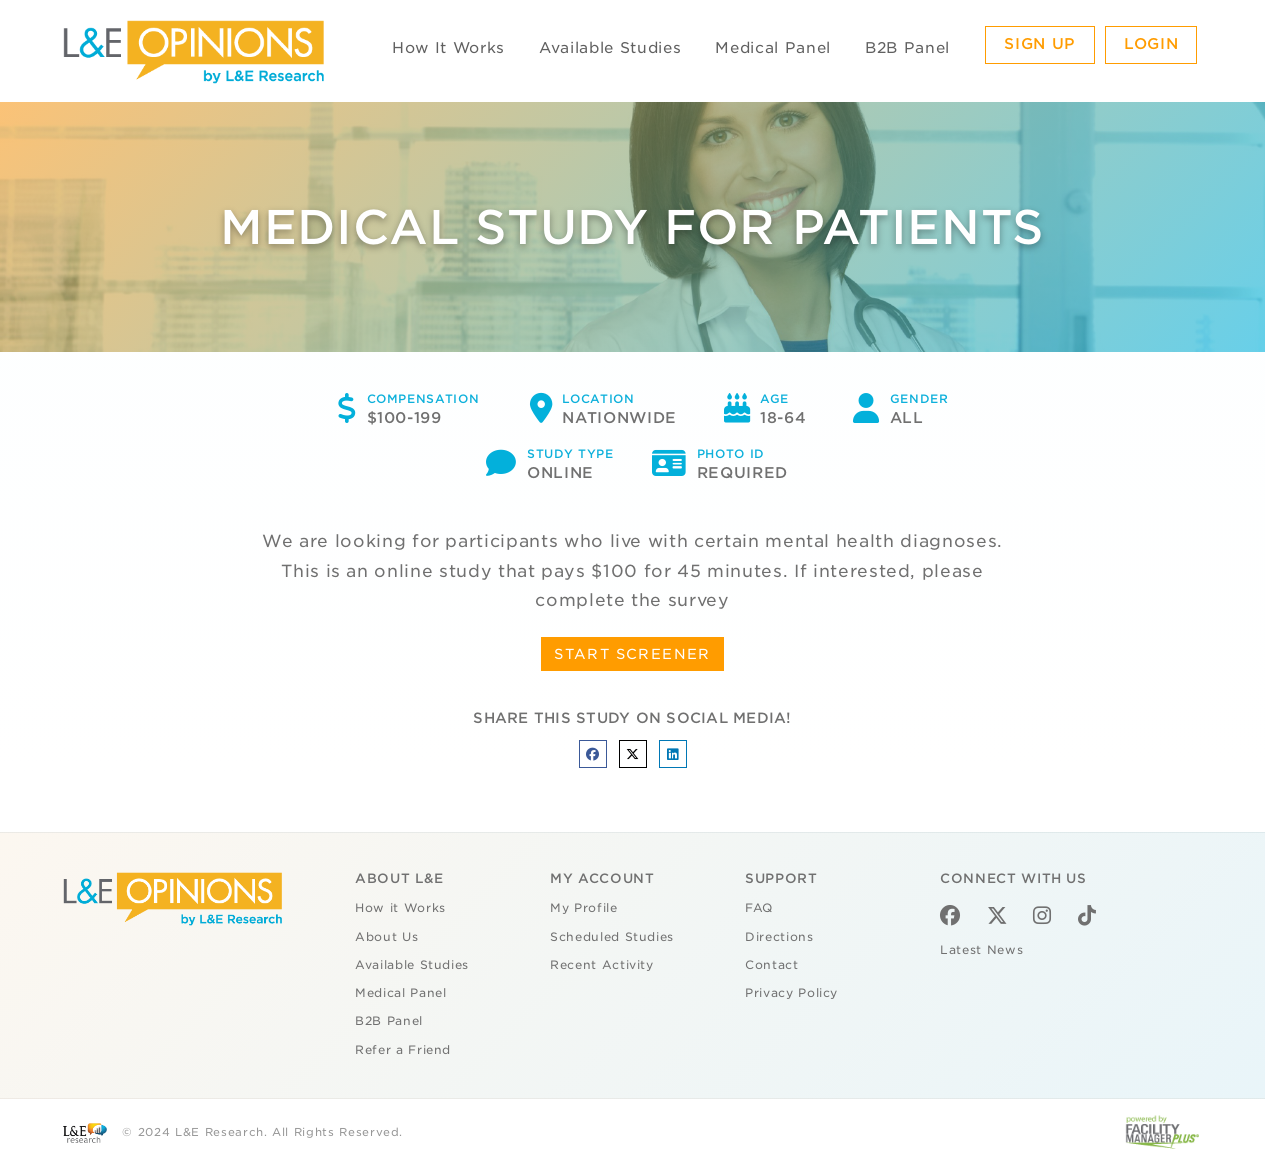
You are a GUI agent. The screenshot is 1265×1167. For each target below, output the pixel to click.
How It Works (448, 48)
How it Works (400, 908)
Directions (779, 937)
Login (1151, 44)
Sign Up (1040, 44)
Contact (772, 965)
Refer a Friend (403, 1050)
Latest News (981, 950)
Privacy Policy (791, 993)
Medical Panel (772, 48)
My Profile (584, 908)
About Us (386, 937)
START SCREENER (632, 654)
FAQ (759, 908)
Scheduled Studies (612, 937)
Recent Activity (602, 965)
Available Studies (610, 48)
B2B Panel (907, 48)
